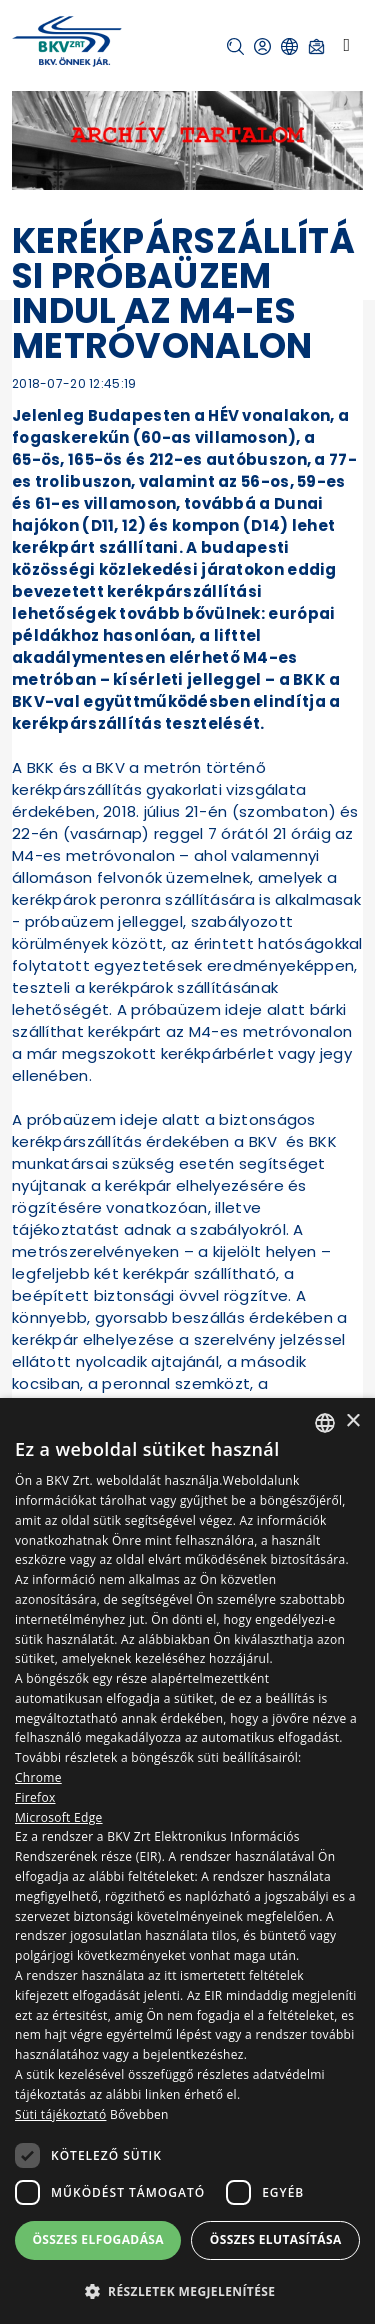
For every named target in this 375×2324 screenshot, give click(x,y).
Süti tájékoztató (60, 2114)
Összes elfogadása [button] (98, 2239)
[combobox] (325, 1423)
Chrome (38, 1777)
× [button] (352, 1421)
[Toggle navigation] (346, 45)
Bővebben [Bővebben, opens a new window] (139, 2114)
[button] (235, 46)
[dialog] (187, 1861)
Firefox (35, 1797)
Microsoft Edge (59, 1817)
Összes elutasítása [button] (276, 2239)
